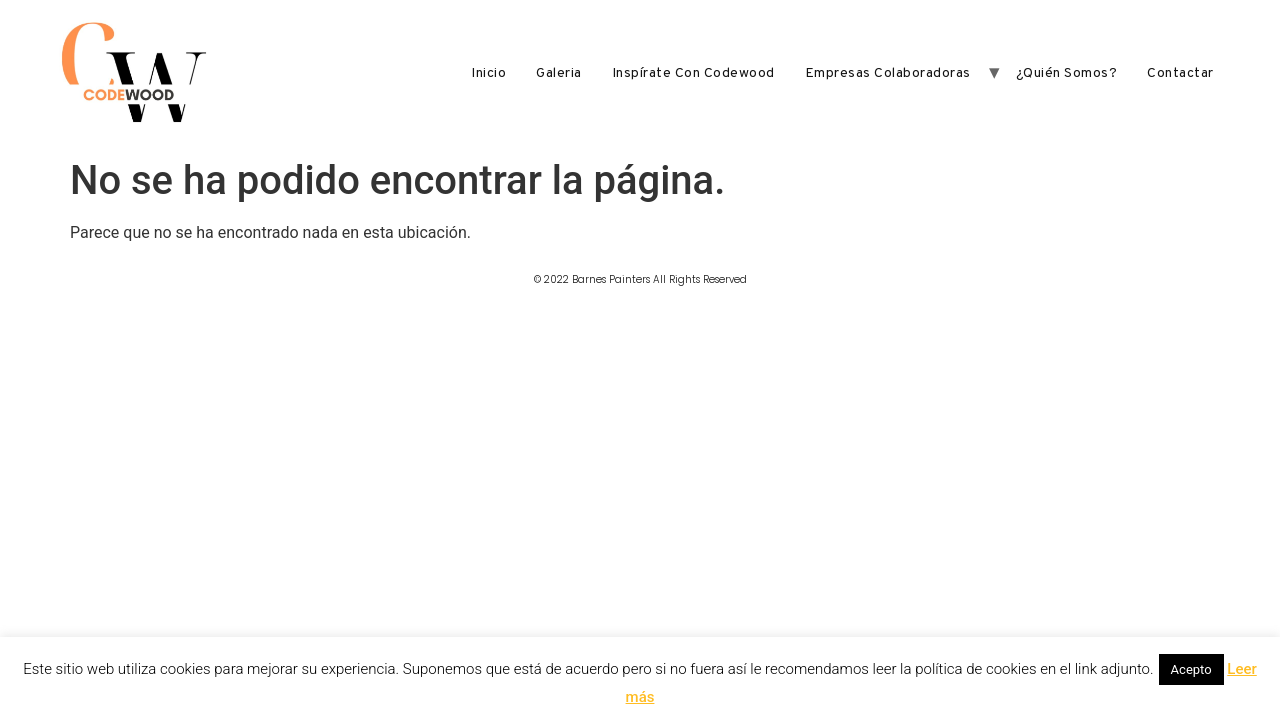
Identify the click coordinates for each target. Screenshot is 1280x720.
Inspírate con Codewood (693, 73)
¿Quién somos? (1067, 73)
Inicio (488, 73)
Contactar (1180, 73)
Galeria (559, 73)
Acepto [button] (1191, 669)
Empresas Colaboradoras (888, 73)
